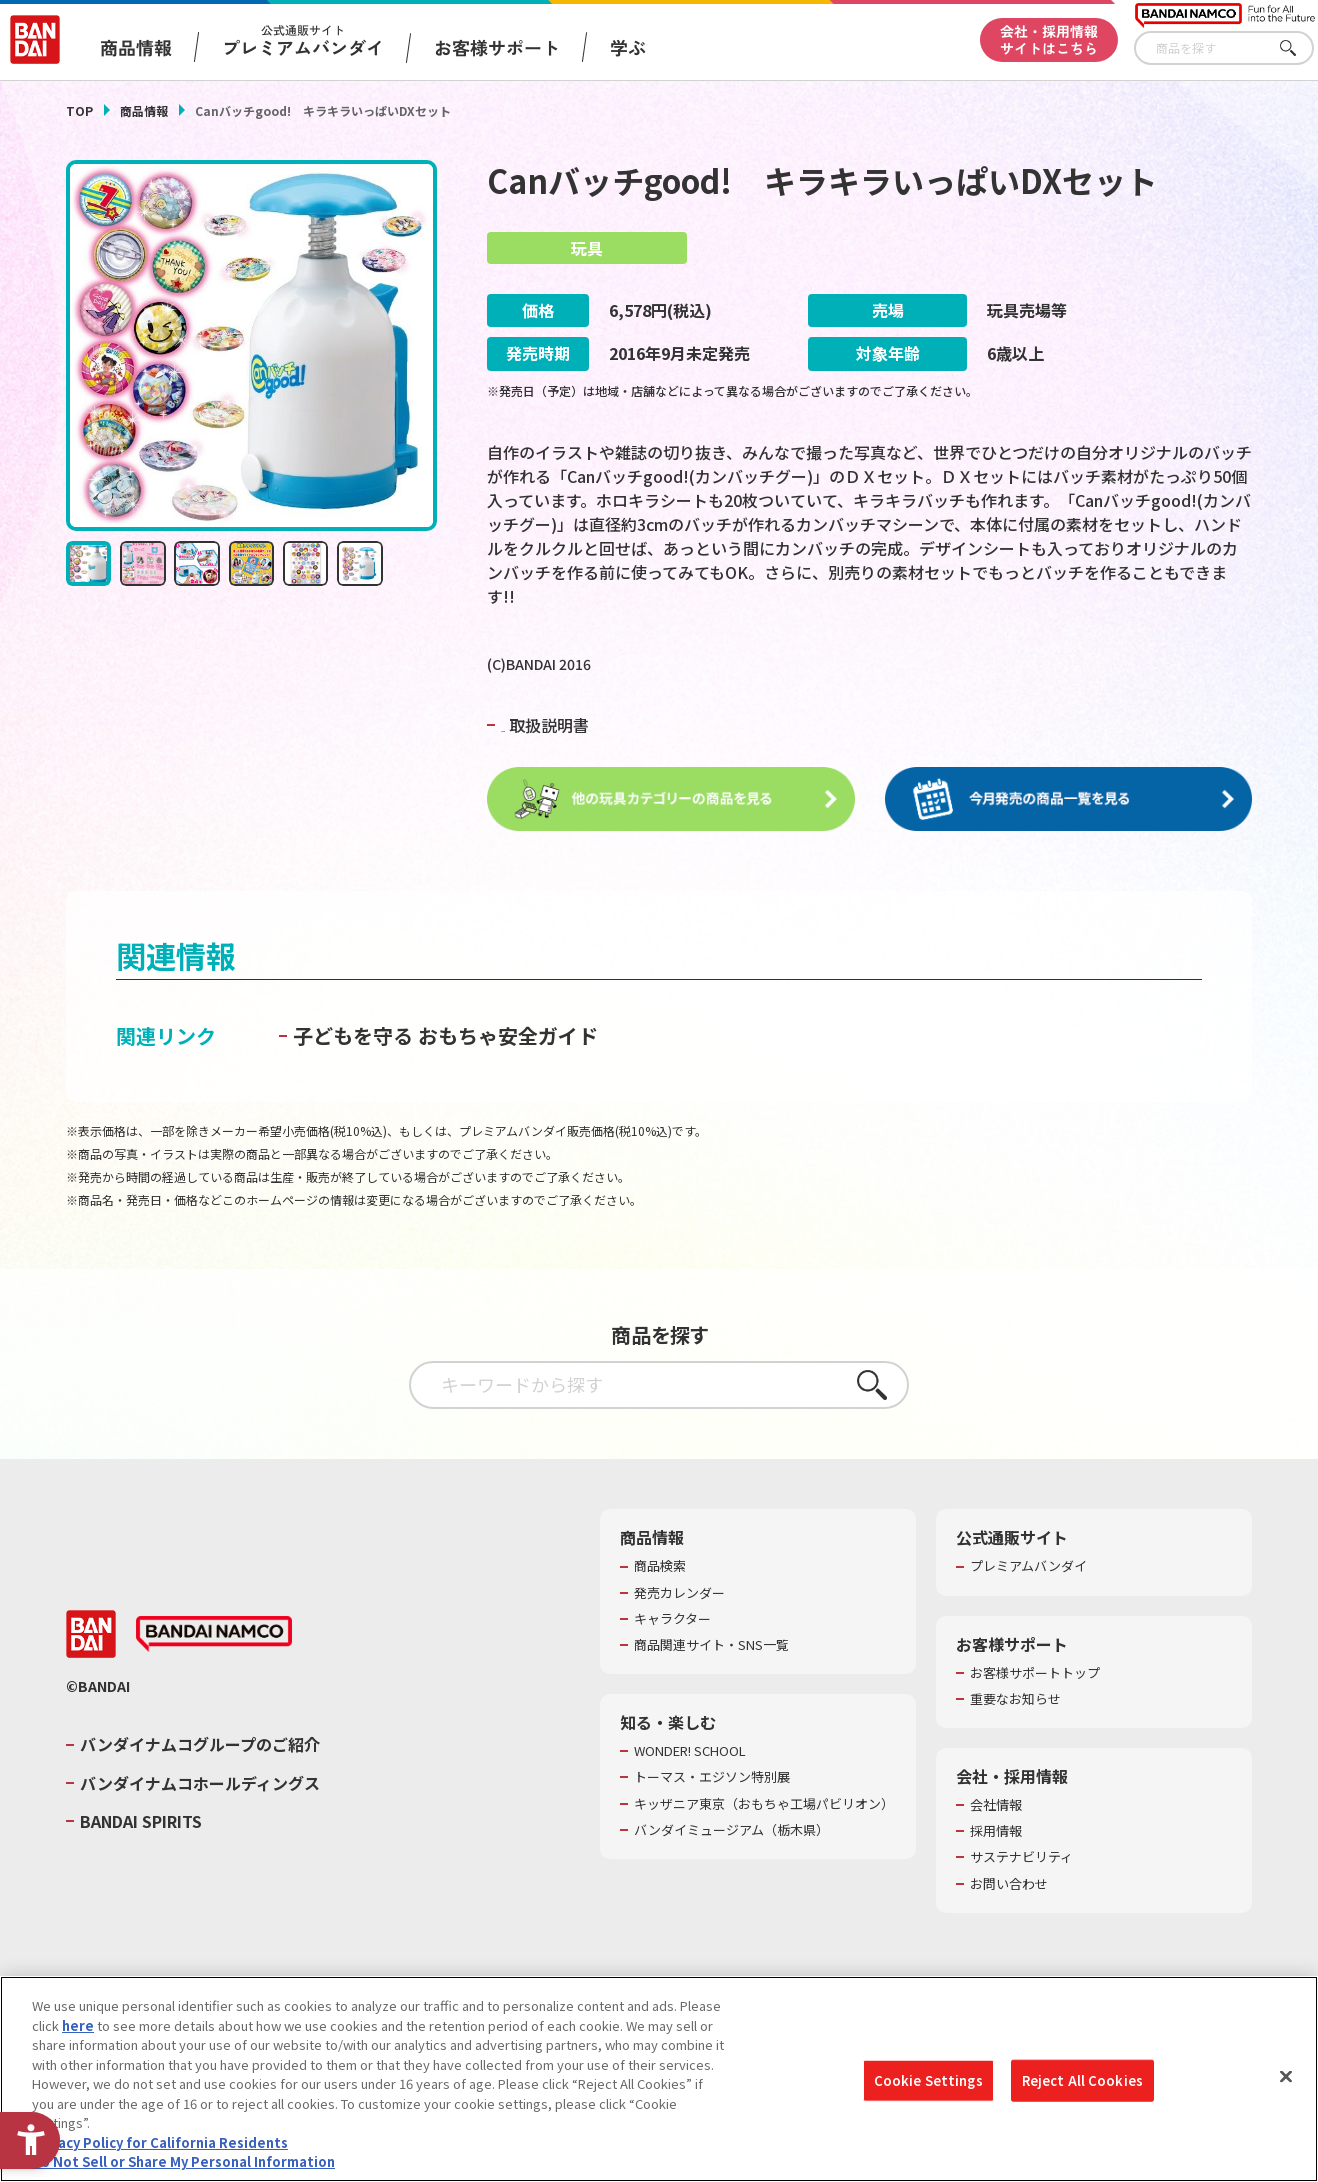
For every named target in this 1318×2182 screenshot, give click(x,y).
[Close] (1286, 2077)
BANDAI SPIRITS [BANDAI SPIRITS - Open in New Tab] (141, 1822)
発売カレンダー (679, 1594)
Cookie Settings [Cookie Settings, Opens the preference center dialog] (928, 2080)
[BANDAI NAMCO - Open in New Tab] (214, 1635)
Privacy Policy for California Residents (160, 2142)
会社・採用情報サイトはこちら (1049, 39)
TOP (79, 110)
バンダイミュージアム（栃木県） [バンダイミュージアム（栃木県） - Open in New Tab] (731, 1831)
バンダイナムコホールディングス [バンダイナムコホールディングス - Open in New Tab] (200, 1784)
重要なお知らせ (1015, 1700)
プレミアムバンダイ (1028, 1567)
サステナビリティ (1021, 1858)
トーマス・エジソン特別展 (712, 1778)
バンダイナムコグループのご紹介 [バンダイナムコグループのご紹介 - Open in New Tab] (200, 1745)
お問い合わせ (1009, 1884)
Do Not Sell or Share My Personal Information (183, 2161)
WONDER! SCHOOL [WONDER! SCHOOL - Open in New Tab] (690, 1752)
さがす (1299, 48)
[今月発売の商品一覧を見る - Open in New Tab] (1069, 799)
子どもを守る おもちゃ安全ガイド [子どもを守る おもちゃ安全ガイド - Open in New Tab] (445, 1036)
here (78, 2025)
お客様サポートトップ (1035, 1674)
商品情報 (144, 110)
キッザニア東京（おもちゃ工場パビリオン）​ (764, 1804)
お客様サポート (497, 47)
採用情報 (996, 1832)
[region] (659, 2079)
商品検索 (660, 1567)
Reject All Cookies (1082, 2080)
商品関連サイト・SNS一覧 (711, 1646)
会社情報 (996, 1806)
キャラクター (672, 1620)
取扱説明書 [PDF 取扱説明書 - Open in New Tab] (566, 725)
